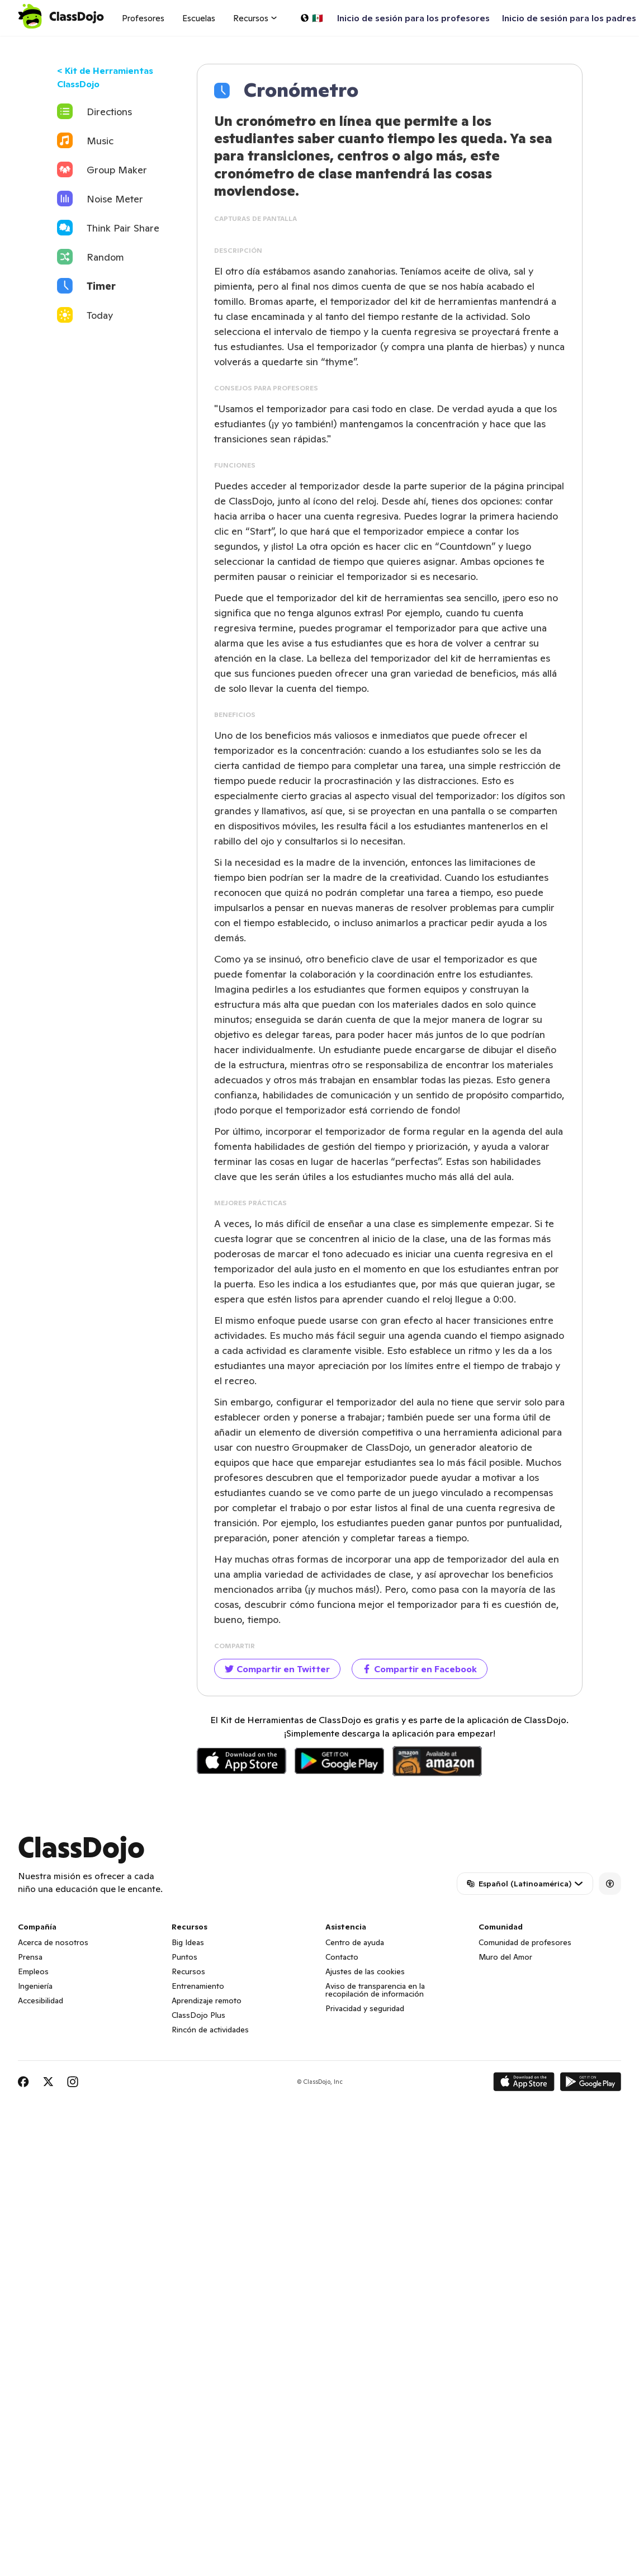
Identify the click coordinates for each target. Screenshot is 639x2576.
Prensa (30, 1957)
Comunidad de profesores (525, 1942)
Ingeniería (35, 1986)
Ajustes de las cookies (365, 1971)
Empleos (33, 1971)
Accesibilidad (40, 2000)
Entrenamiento (198, 1986)
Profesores (143, 18)
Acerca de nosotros (53, 1942)
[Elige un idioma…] (311, 18)
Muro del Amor (505, 1957)
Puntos (184, 1957)
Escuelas (198, 18)
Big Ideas (188, 1942)
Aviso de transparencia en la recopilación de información (375, 1990)
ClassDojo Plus (198, 2015)
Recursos (188, 1971)
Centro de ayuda (354, 1942)
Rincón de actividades (210, 2030)
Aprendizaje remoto (207, 2000)
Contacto (341, 1957)
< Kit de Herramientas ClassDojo (105, 77)
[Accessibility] (610, 1883)
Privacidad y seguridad (364, 2008)
